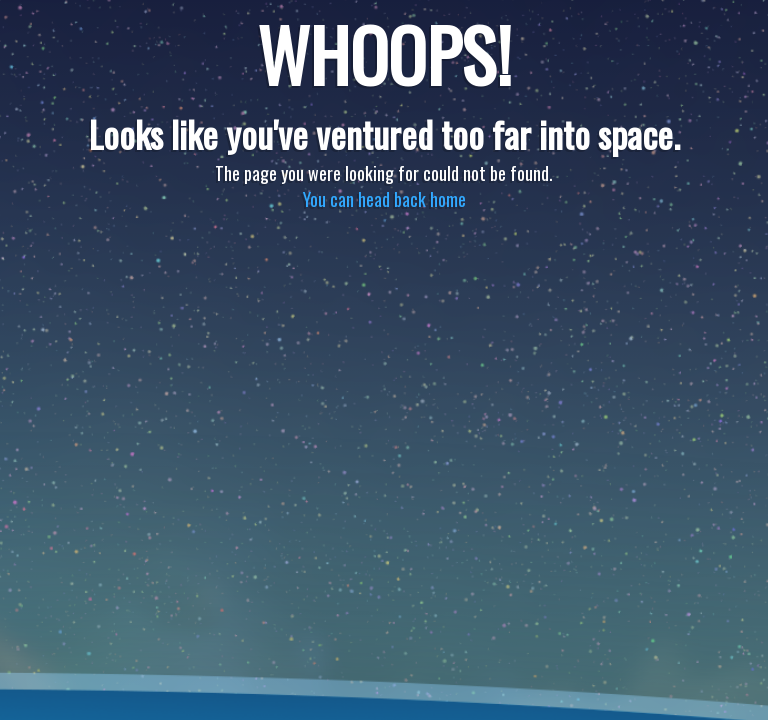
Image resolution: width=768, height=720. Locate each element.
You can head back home (384, 199)
